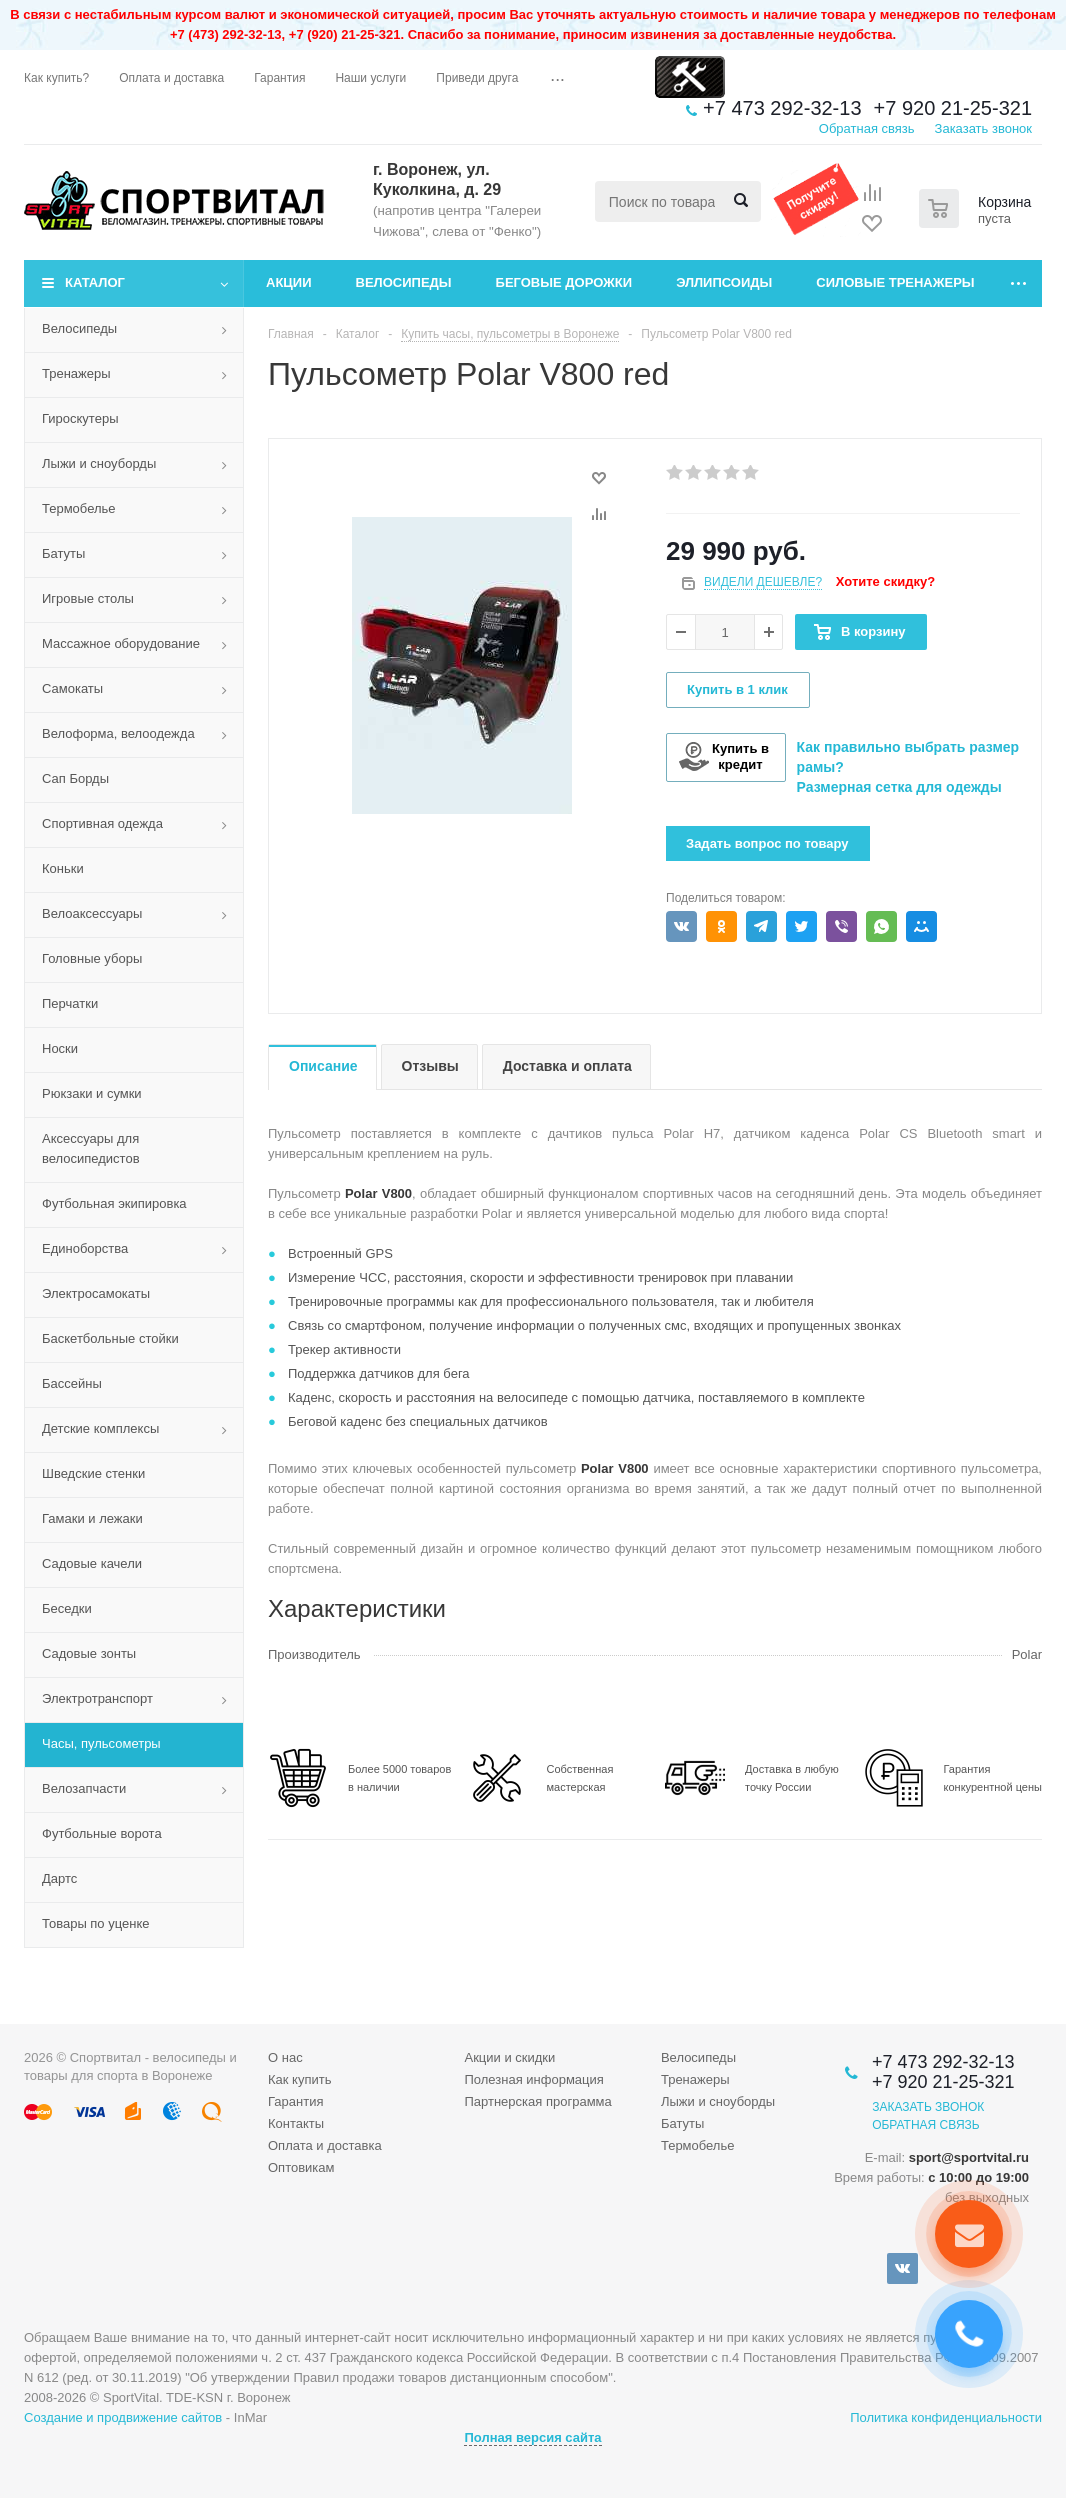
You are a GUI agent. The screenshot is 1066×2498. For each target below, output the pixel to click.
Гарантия (295, 2101)
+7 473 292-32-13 (782, 108)
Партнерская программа (537, 2101)
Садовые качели (92, 1563)
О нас (285, 2057)
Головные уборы (92, 958)
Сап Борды (75, 778)
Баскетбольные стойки (110, 1338)
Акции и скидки (509, 2057)
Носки (60, 1048)
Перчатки (70, 1003)
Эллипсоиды (724, 282)
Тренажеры (76, 373)
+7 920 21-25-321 (953, 108)
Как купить (299, 2079)
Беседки (67, 1608)
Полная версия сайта (532, 2437)
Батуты (63, 553)
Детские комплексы (100, 1428)
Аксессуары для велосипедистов (91, 1148)
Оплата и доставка (325, 2145)
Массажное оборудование (121, 643)
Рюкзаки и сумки (92, 1093)
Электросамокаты (96, 1293)
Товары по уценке (96, 1923)
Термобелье (79, 508)
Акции (289, 282)
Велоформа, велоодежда (118, 733)
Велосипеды (404, 282)
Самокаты (72, 688)
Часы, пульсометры (101, 1743)
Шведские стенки (93, 1473)
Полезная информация (533, 2079)
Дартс (59, 1878)
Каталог (95, 282)
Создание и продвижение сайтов (123, 2417)
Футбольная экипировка (114, 1203)
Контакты (296, 2123)
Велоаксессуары (92, 913)
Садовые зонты (89, 1653)
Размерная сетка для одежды (899, 787)
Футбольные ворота (102, 1833)
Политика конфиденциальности (946, 2417)
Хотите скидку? (885, 581)
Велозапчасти (84, 1788)
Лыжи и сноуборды (99, 463)
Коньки (63, 868)
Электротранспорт (97, 1698)
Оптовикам (301, 2167)
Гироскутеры (80, 418)
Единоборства (85, 1248)
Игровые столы (88, 598)
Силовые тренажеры (895, 282)
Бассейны (72, 1383)
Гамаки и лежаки (92, 1518)
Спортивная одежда (102, 823)
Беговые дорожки (564, 282)
